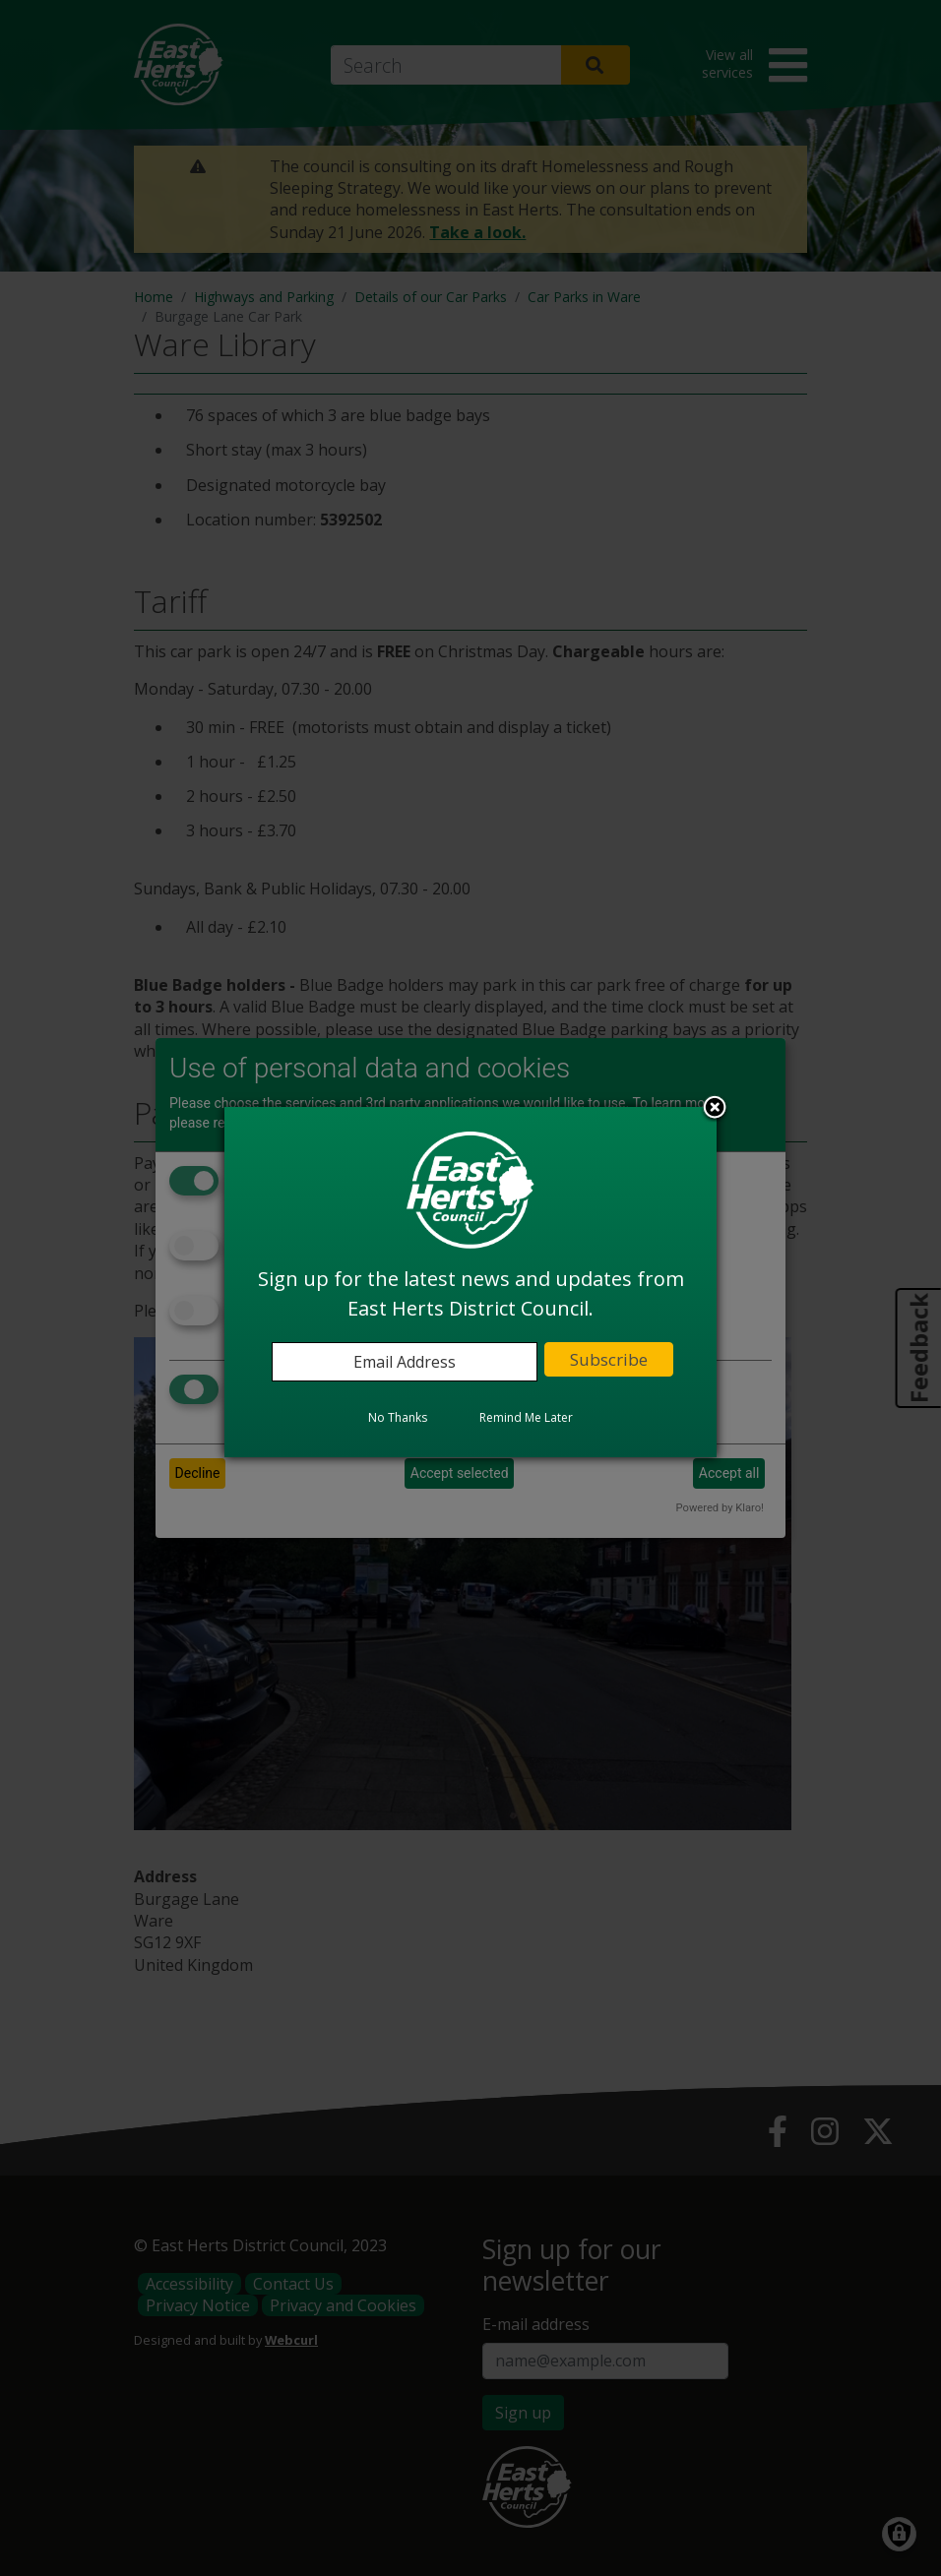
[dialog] (470, 1282)
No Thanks (397, 1417)
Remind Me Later (526, 1417)
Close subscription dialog (714, 1109)
